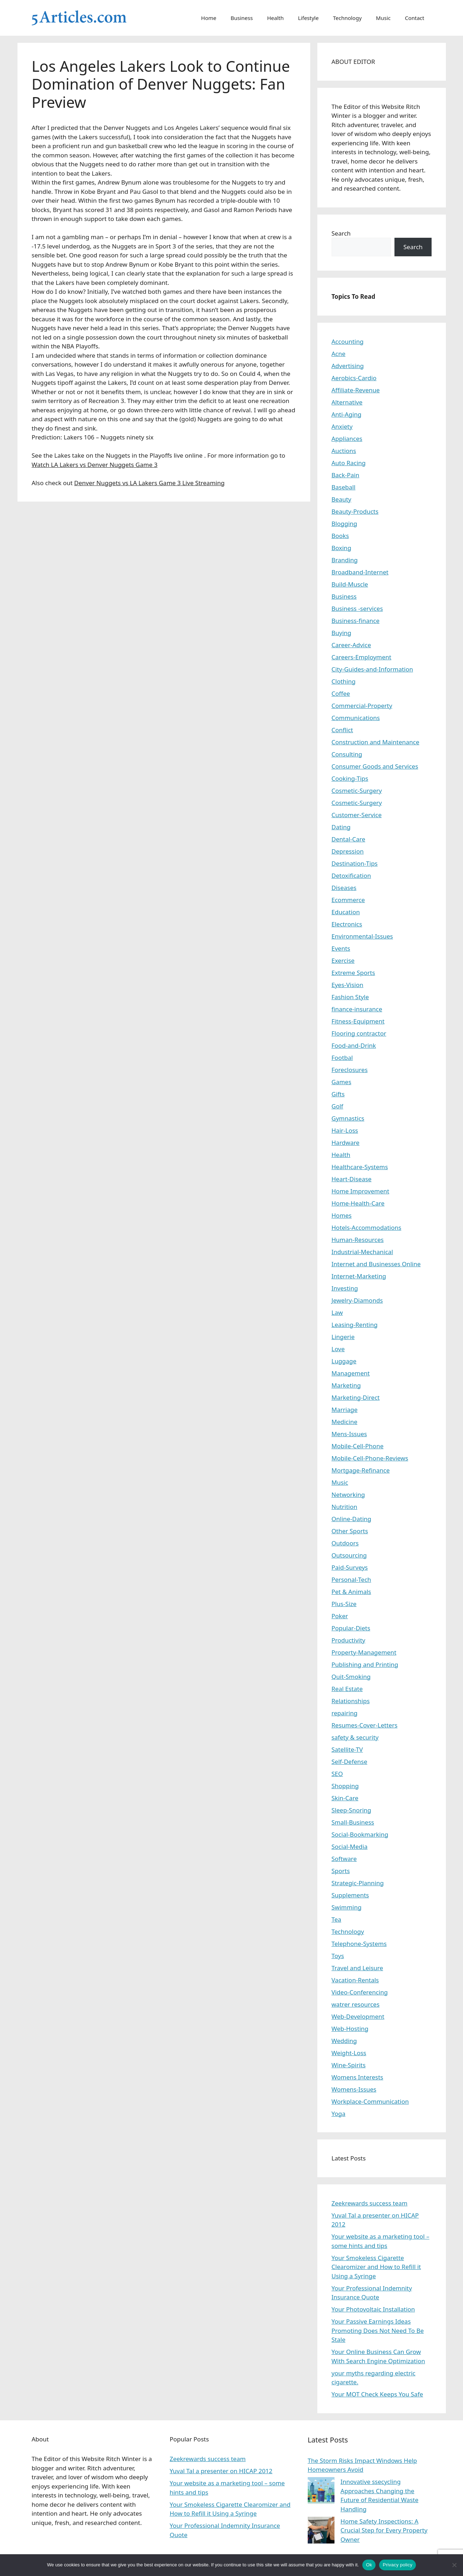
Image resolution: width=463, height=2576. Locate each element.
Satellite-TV (347, 1749)
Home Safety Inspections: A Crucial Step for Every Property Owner (384, 2530)
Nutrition (344, 1507)
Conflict (342, 730)
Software (344, 1859)
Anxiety (342, 426)
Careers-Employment (362, 657)
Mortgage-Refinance (361, 1470)
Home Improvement (360, 1191)
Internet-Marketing (359, 1276)
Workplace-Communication (370, 2101)
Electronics (347, 924)
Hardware (345, 1142)
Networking (348, 1494)
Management (351, 1373)
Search (341, 233)
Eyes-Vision (347, 985)
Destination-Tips (355, 863)
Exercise (343, 960)
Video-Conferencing (360, 1992)
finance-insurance (357, 1009)
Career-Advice (351, 645)
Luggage (344, 1361)
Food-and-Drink (354, 1045)
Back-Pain (345, 475)
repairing (345, 1713)
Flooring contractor (359, 1033)
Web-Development (358, 2016)
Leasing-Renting (355, 1324)
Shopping (345, 1786)
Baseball (344, 487)
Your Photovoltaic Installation (373, 2309)
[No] (454, 2565)
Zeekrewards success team (370, 2203)
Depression (348, 851)
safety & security (355, 1737)
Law (337, 1312)
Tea (336, 1919)
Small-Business (353, 1822)
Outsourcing (349, 1555)
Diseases (344, 888)
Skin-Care (345, 1798)
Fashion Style (350, 997)
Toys (338, 1956)
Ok (369, 2564)
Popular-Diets (351, 1628)
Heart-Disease (352, 1179)
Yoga (339, 2113)
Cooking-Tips (350, 778)
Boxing (341, 548)
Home (208, 17)
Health (275, 17)
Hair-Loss (345, 1130)
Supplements (350, 1895)
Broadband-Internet (360, 572)
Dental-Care (349, 839)
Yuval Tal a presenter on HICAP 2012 (221, 2471)
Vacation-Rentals (355, 1980)
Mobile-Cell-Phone (358, 1446)
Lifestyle (308, 17)
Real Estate (347, 1689)
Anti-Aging (347, 414)
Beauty (342, 499)
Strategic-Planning (358, 1883)
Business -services (357, 608)
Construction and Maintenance (375, 742)
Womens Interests (357, 2077)
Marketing (346, 1385)
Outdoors (345, 1543)
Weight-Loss (349, 2053)
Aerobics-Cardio (354, 378)
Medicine (345, 1422)
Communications (356, 718)
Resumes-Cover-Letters (365, 1725)
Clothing (344, 681)
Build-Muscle (350, 584)
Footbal (342, 1057)
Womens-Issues (354, 2089)
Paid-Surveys (350, 1567)
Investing (345, 1288)
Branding (345, 560)
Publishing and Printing (365, 1664)
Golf (337, 1106)
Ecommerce (348, 900)
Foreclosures (350, 1070)
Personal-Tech (351, 1579)
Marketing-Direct (356, 1397)
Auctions (344, 451)
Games (342, 1082)
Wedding (344, 2041)
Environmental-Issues (362, 936)
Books (340, 536)
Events (341, 948)
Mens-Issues (349, 1434)
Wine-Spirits (349, 2065)
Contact (414, 17)
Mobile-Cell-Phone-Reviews (370, 1458)
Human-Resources (358, 1240)
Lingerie (343, 1337)
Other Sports (350, 1531)
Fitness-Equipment (358, 1021)
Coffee (341, 693)
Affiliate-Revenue (356, 390)
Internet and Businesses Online (376, 1264)
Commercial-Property (362, 705)
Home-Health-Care (358, 1203)
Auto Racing (349, 463)
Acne (339, 353)
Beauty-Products (355, 511)
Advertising (348, 366)
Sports (341, 1871)
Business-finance (355, 621)
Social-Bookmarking (360, 1834)
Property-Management (364, 1652)
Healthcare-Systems (360, 1167)
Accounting (348, 341)
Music (383, 17)
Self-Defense (349, 1761)
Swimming (347, 1907)
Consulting (347, 754)
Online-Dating (352, 1519)
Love (338, 1349)
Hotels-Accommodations (367, 1227)
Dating (341, 827)
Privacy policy (397, 2564)
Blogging (344, 523)
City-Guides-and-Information (372, 669)
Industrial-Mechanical (362, 1252)
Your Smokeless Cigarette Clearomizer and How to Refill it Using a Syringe (376, 2267)
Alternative (347, 402)
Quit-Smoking (351, 1676)
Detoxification (351, 875)
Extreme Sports (353, 972)
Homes (342, 1215)
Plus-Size (344, 1604)
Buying (342, 633)
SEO (337, 1774)
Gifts (338, 1094)
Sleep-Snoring (351, 1810)
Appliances (347, 438)
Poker (340, 1616)
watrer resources (356, 2004)
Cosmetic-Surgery (357, 790)
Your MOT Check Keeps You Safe (377, 2394)
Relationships (351, 1701)
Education (346, 912)
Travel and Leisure (357, 1968)
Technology (347, 17)
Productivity (349, 1640)
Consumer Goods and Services (375, 766)
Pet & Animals (351, 1592)
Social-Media (350, 1846)
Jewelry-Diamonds (357, 1300)
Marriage (345, 1409)
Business (242, 17)
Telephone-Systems (359, 1943)
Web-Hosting (350, 2028)
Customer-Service (357, 815)
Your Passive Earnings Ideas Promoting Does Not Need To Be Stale (378, 2330)
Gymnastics (348, 1118)
